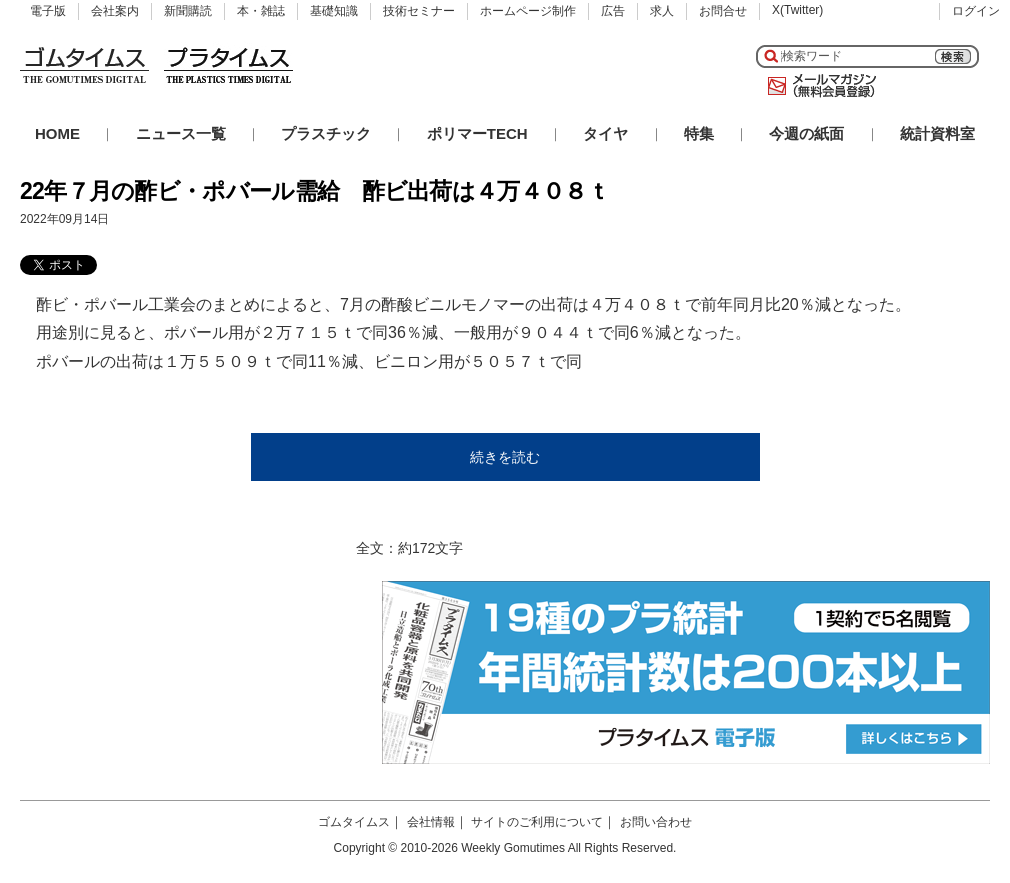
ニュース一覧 (181, 133)
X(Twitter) (797, 10)
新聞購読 (188, 11)
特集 (699, 133)
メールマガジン (818, 86)
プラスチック (326, 133)
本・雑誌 (261, 11)
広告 (613, 11)
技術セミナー (419, 11)
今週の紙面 (806, 133)
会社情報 (431, 822)
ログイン (976, 11)
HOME (57, 133)
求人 (662, 11)
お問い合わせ (656, 822)
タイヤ (605, 133)
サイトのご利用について (537, 822)
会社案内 (115, 11)
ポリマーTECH (477, 133)
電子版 (48, 11)
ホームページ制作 (528, 11)
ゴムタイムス (354, 822)
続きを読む (505, 457)
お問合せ (723, 11)
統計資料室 (937, 133)
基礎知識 (334, 11)
